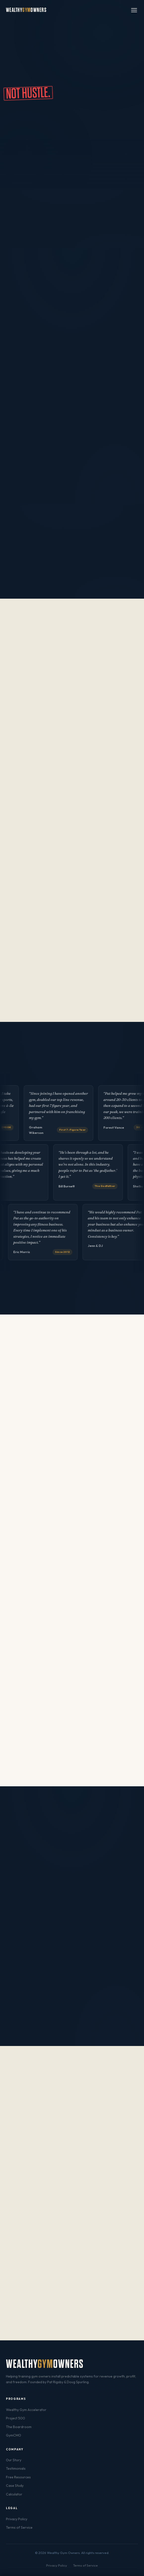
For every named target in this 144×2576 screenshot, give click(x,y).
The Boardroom (19, 2427)
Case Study (15, 2485)
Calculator (14, 2494)
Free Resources (18, 2477)
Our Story (13, 2460)
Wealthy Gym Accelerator (26, 2410)
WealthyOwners (26, 10)
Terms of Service (19, 2527)
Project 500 (15, 2418)
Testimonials (16, 2468)
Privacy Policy (16, 2519)
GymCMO (13, 2435)
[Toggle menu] (134, 10)
